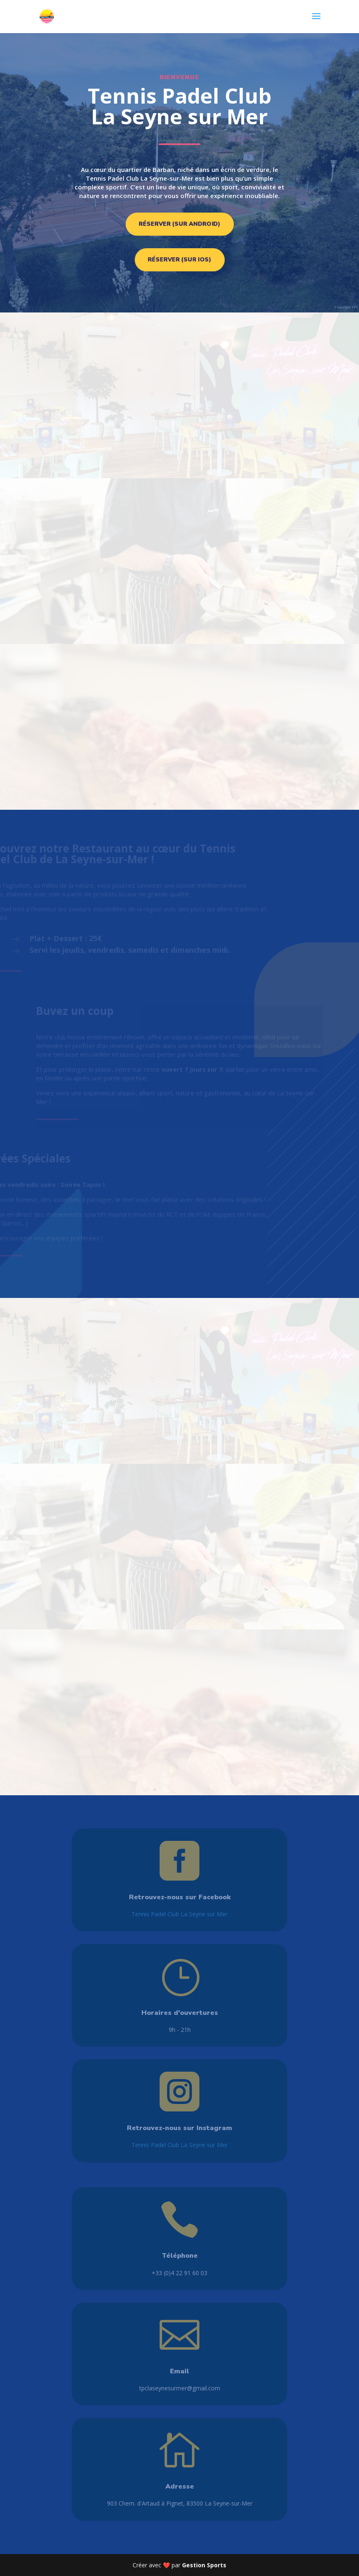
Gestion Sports (204, 2565)
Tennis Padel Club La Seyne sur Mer (179, 1914)
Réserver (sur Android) (179, 224)
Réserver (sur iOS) (179, 260)
